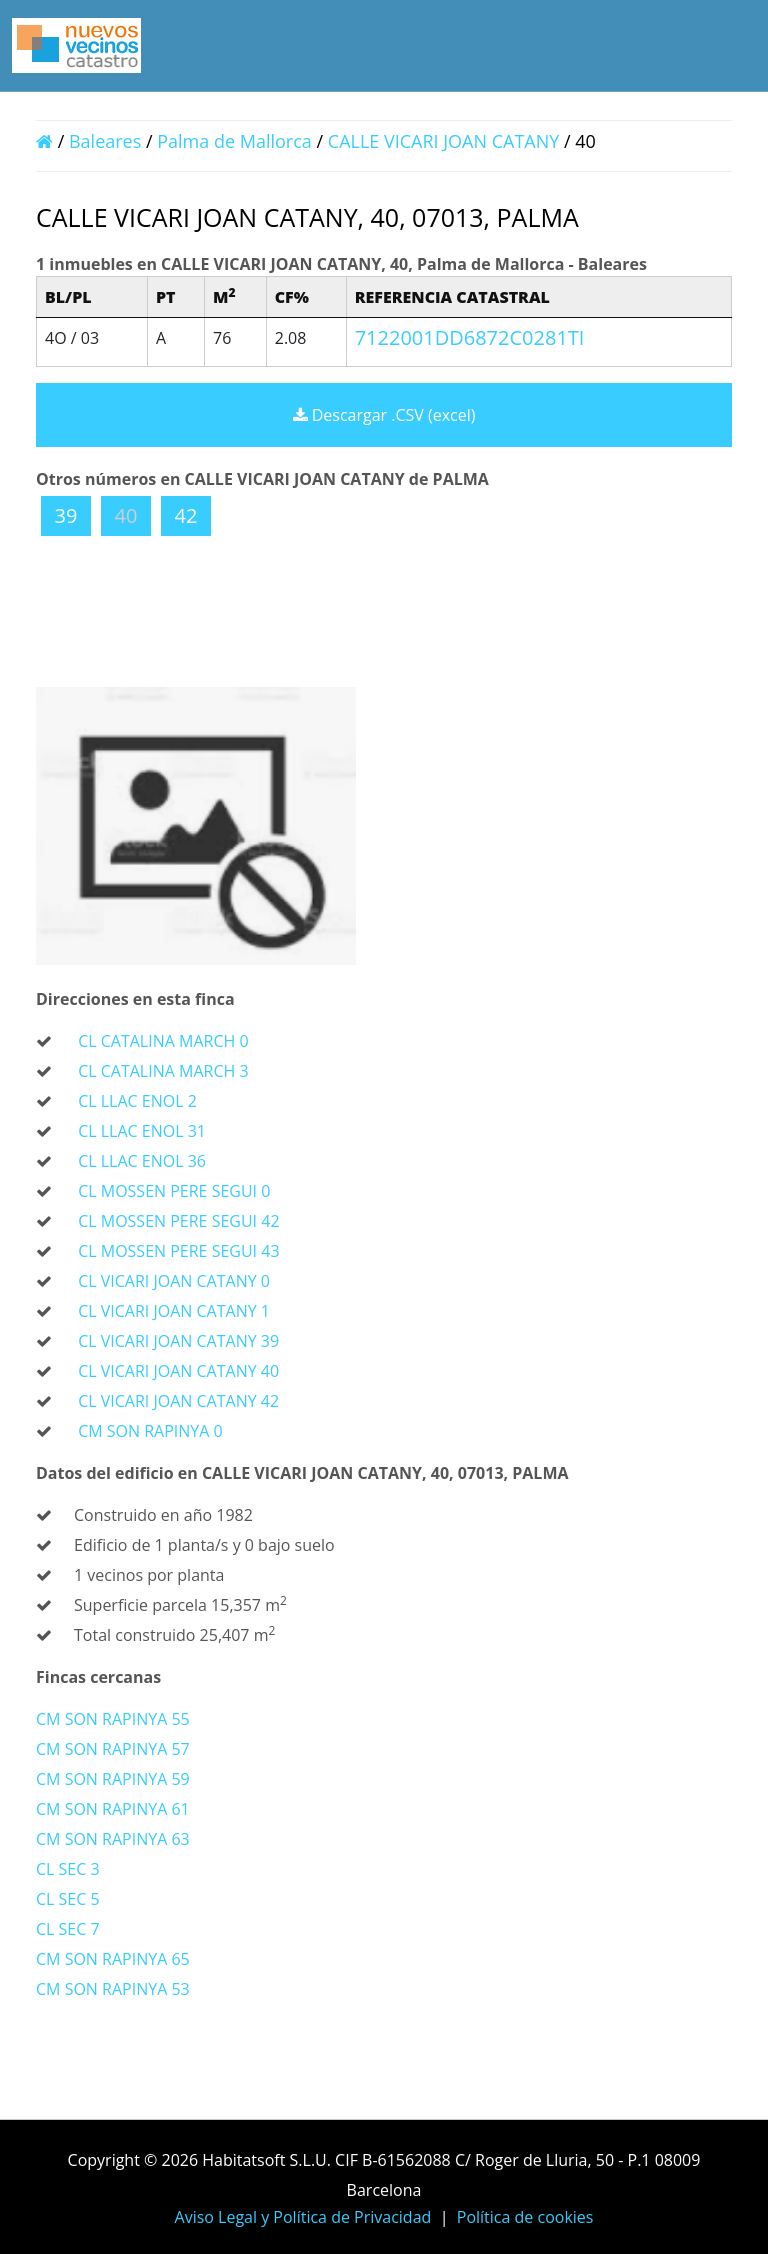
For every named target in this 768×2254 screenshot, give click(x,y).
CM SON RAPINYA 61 (113, 1809)
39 (66, 515)
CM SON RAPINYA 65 (113, 1959)
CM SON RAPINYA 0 (150, 1431)
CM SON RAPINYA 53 (113, 1989)
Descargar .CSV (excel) (384, 415)
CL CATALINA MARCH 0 (163, 1041)
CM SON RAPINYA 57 (113, 1749)
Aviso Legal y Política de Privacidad (303, 2217)
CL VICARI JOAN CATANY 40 (178, 1371)
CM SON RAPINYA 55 (113, 1719)
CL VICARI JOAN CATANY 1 (174, 1311)
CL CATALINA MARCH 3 (163, 1071)
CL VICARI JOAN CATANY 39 (178, 1341)
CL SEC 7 (68, 1929)
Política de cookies (525, 2217)
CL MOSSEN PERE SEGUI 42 (178, 1221)
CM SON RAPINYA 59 (113, 1779)
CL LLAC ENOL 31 (142, 1131)
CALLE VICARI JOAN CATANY (446, 141)
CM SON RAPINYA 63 (113, 1839)
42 (186, 515)
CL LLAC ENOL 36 (142, 1161)
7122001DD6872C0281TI (470, 337)
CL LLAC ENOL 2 (137, 1101)
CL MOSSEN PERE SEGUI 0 (174, 1191)
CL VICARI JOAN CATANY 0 (174, 1281)
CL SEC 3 (68, 1869)
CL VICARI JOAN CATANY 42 (178, 1401)
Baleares (105, 141)
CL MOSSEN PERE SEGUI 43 (178, 1251)
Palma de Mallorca (234, 141)
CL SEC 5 (68, 1899)
